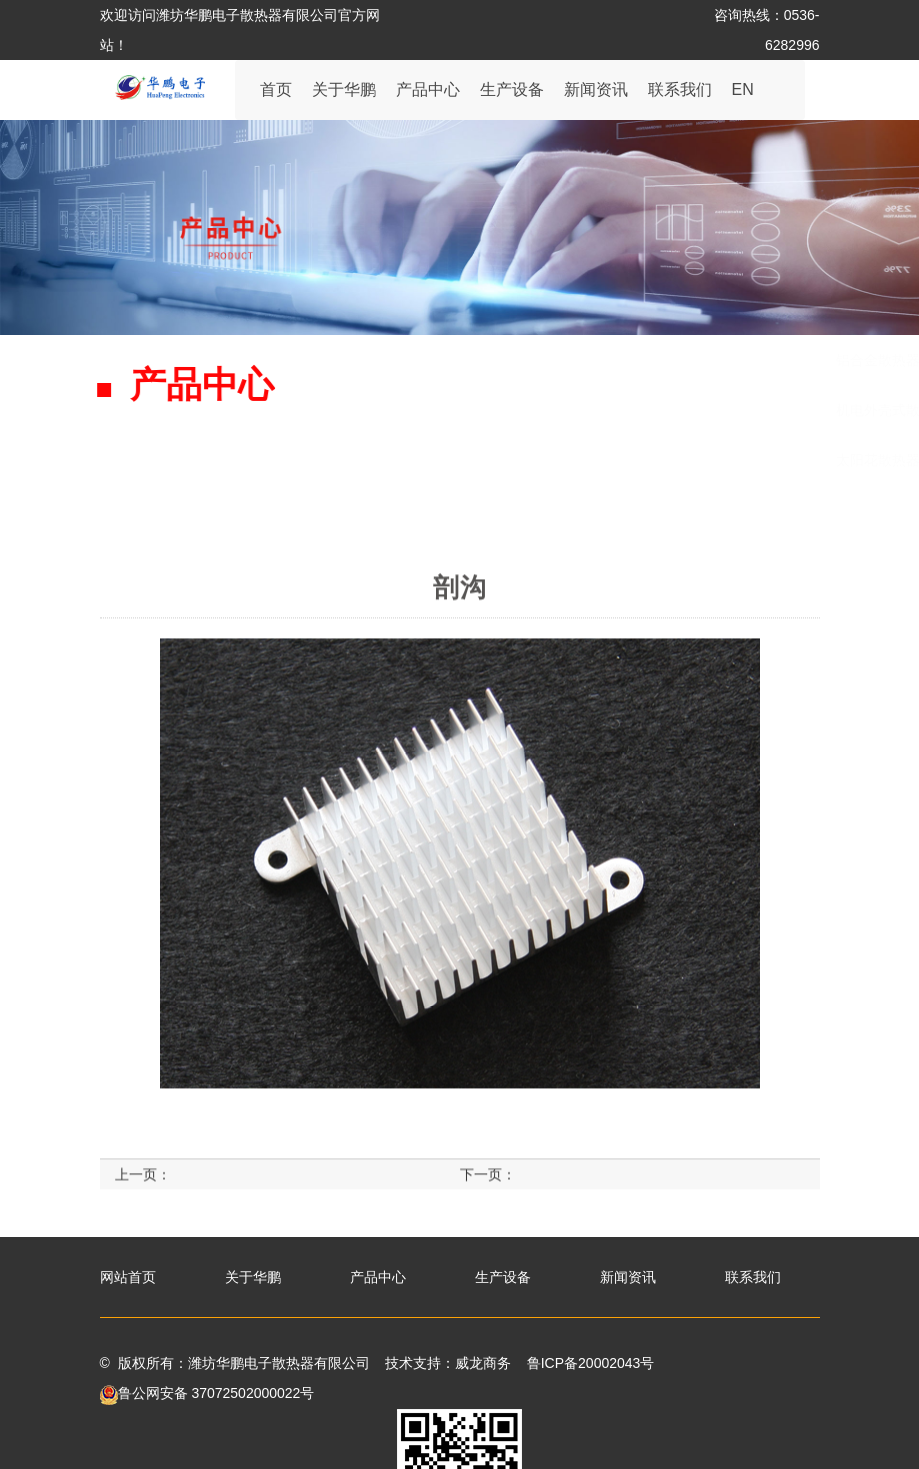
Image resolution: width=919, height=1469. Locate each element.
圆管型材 (710, 410)
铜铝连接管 (607, 410)
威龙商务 (483, 1363)
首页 (276, 89)
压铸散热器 (511, 460)
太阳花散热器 (394, 460)
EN (743, 89)
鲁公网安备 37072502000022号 (207, 1393)
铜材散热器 (621, 460)
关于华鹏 (344, 89)
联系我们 (680, 89)
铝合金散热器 (394, 360)
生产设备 (512, 89)
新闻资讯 (596, 89)
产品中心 (428, 89)
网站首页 (128, 1277)
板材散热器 (511, 360)
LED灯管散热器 (744, 460)
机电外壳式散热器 (408, 410)
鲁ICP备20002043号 (591, 1363)
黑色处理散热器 (635, 360)
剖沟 (518, 410)
